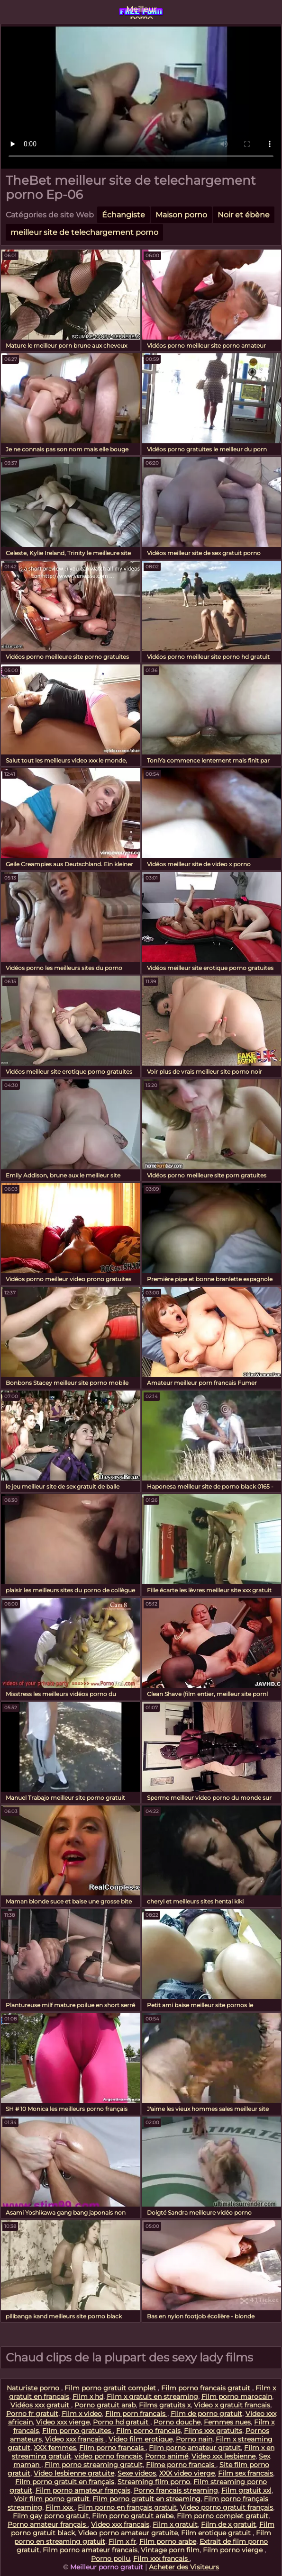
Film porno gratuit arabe (132, 2516)
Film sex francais (245, 2473)
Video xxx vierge (63, 2422)
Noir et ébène (244, 214)
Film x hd (88, 2396)
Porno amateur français (48, 2524)
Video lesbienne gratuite (74, 2473)
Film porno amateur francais (90, 2550)
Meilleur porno (141, 12)
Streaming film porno (154, 2481)
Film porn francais (136, 2413)
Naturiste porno (34, 2388)
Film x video (82, 2413)
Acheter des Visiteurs (184, 2567)
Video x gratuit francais (232, 2405)
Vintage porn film (170, 2550)
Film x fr (122, 2541)
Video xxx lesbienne (223, 2456)
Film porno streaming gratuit (94, 2464)
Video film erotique (141, 2439)
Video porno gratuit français (226, 2507)
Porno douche (177, 2422)
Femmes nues (227, 2422)
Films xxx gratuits (213, 2430)
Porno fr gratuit (32, 2413)
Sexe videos (137, 2473)
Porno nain (194, 2439)
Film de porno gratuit (206, 2413)
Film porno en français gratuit (127, 2507)
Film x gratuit (175, 2524)
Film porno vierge (233, 2550)
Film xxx (59, 2507)
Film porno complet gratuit (222, 2516)
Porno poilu (110, 2558)
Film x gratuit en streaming (152, 2396)
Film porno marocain (236, 2396)
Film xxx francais (161, 2558)
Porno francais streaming (176, 2490)
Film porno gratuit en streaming (146, 2499)
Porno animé (166, 2456)
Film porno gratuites (77, 2430)
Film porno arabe (167, 2541)
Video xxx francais (75, 2439)
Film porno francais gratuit (206, 2388)
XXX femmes (55, 2447)
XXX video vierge (187, 2473)
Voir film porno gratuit (51, 2499)
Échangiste (123, 214)
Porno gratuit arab (105, 2405)
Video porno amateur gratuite (128, 2533)
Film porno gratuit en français (64, 2481)
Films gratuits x (165, 2405)
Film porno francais (148, 2430)
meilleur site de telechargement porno (84, 232)
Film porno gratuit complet (111, 2388)
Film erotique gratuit (217, 2533)
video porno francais (108, 2456)
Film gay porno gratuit (51, 2516)
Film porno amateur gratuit (195, 2447)
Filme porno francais (181, 2464)
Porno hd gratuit (121, 2422)
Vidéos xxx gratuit (40, 2405)
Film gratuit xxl (246, 2490)
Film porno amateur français (83, 2490)
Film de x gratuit (228, 2524)
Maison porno (181, 214)
